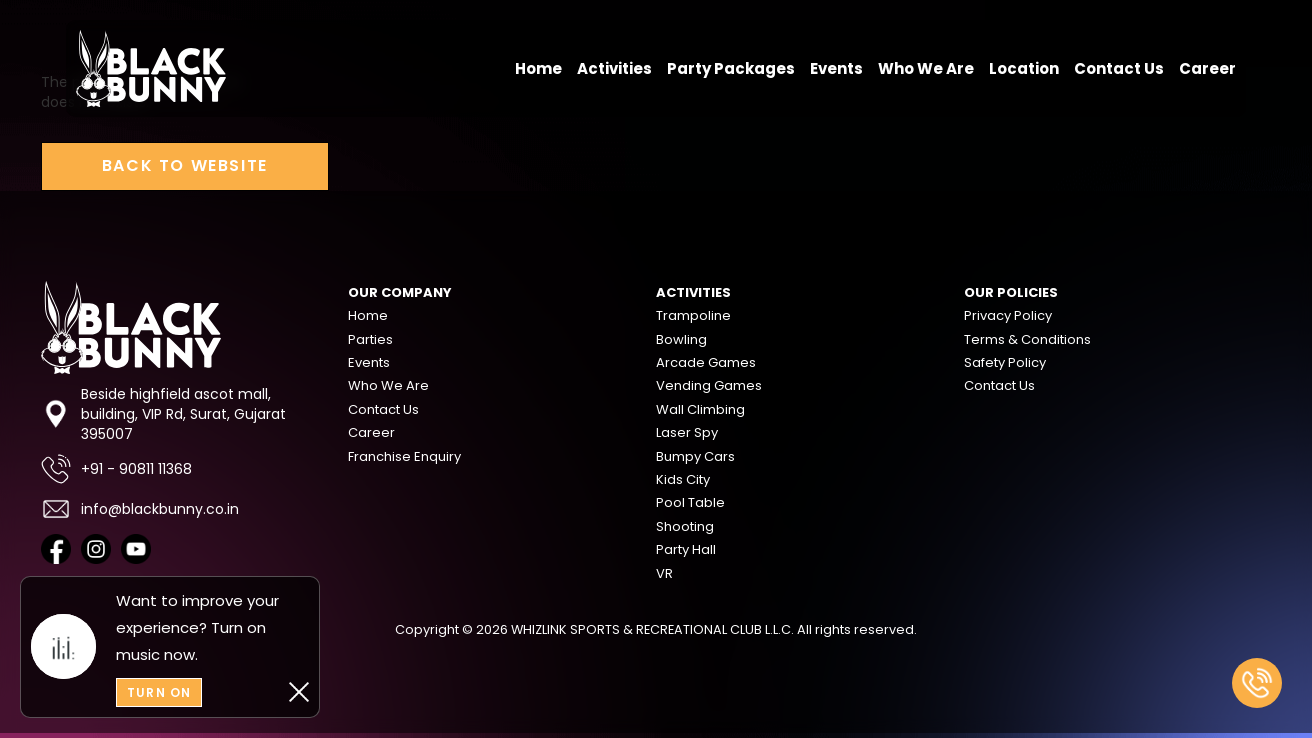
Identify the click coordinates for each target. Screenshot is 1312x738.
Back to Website (185, 165)
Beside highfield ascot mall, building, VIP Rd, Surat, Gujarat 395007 (163, 414)
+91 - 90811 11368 (116, 469)
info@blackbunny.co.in (140, 509)
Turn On (159, 692)
